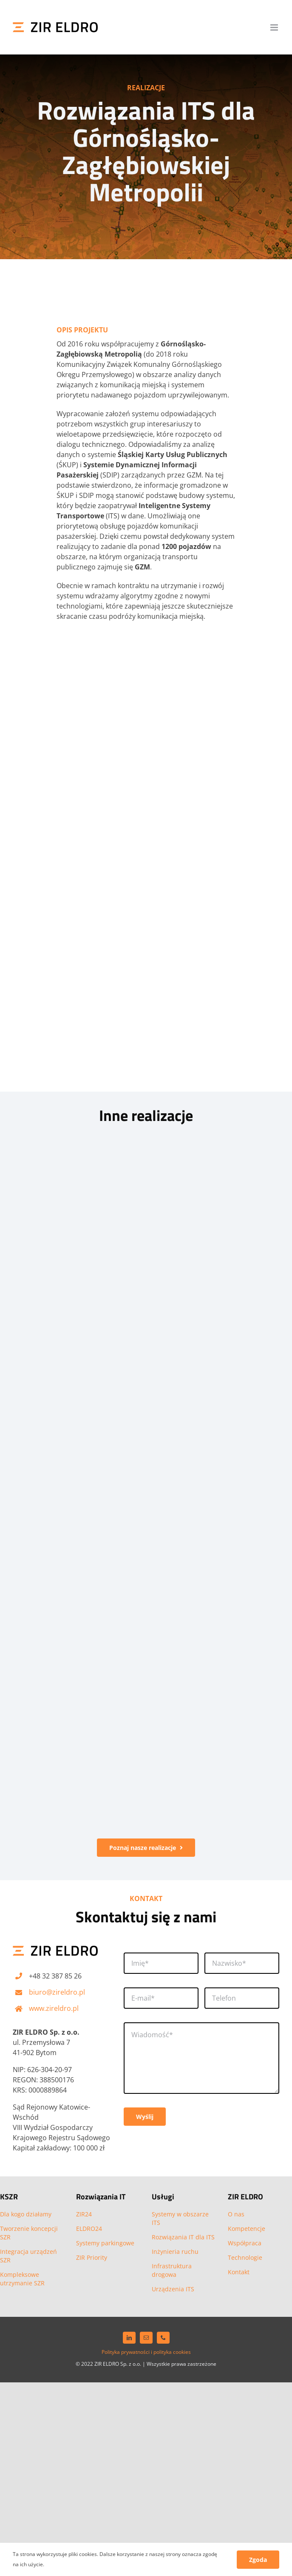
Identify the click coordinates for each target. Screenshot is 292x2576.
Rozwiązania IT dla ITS (183, 2237)
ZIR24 (84, 2214)
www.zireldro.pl (54, 2008)
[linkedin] (129, 2338)
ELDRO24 (89, 2228)
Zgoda (258, 2560)
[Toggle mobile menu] (274, 27)
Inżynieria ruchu (175, 2251)
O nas (236, 2214)
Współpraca (244, 2243)
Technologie (245, 2257)
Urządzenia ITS (173, 2289)
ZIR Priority (91, 2257)
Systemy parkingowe (105, 2243)
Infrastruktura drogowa (172, 2270)
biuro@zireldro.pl (57, 1992)
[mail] (146, 2338)
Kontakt (238, 2272)
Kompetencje (246, 2228)
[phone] (163, 2338)
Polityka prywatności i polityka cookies (146, 2352)
